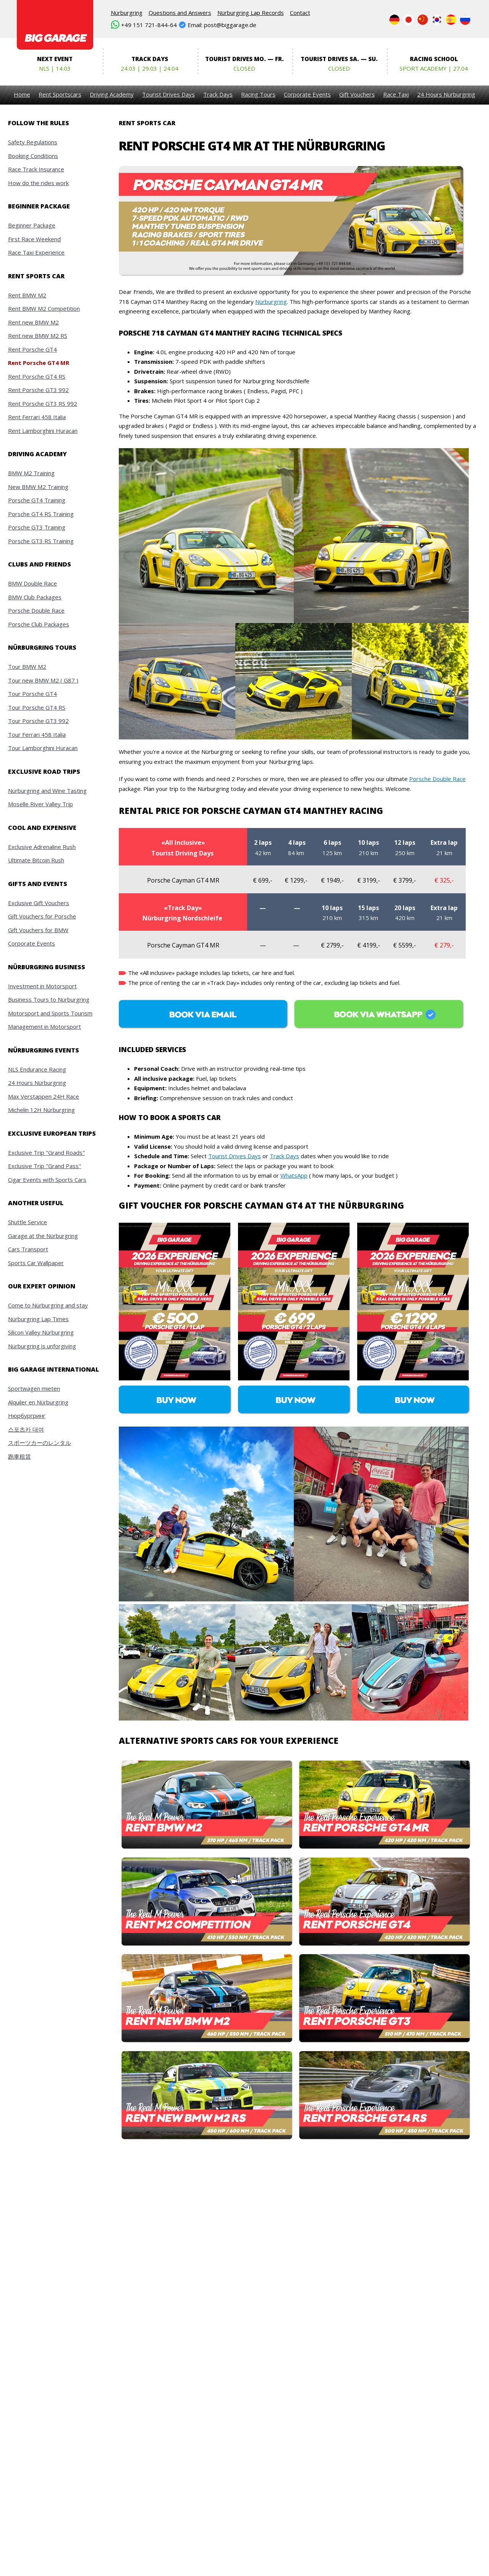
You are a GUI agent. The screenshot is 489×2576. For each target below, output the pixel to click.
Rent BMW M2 (27, 295)
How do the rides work (38, 183)
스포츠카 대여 (26, 1429)
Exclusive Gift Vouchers (38, 903)
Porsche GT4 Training (36, 500)
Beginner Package (31, 225)
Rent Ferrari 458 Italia (37, 417)
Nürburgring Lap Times (38, 1319)
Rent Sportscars (60, 94)
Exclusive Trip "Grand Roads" (46, 1152)
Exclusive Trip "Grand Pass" (44, 1166)
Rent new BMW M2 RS (37, 335)
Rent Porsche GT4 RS (36, 376)
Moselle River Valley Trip (40, 804)
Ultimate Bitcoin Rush (36, 860)
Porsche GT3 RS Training (41, 541)
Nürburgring (126, 12)
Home (22, 94)
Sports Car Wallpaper (36, 1263)
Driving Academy (112, 94)
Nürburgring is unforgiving (42, 1346)
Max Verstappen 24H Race (43, 1096)
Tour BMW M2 (27, 666)
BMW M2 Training (31, 473)
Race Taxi (396, 94)
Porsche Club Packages (38, 624)
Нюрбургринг (26, 1415)
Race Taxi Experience (36, 252)
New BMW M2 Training (38, 487)
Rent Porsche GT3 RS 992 (42, 403)
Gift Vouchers (357, 94)
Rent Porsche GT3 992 (38, 390)
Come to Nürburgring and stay (48, 1305)
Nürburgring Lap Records (250, 12)
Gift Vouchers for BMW (38, 930)
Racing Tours (258, 94)
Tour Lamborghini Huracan (43, 748)
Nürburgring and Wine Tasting (47, 790)
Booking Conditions (33, 156)
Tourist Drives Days (168, 94)
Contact (300, 12)
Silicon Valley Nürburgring (41, 1332)
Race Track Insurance (36, 169)
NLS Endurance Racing (37, 1069)
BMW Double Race (32, 583)
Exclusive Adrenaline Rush (42, 847)
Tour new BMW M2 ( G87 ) (43, 680)
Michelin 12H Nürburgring (41, 1110)
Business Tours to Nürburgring (48, 999)
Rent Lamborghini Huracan (43, 430)
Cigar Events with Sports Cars (47, 1179)
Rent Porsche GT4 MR (38, 362)
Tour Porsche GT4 (32, 693)
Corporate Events (307, 94)
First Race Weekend (34, 239)
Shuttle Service (27, 1222)
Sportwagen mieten (34, 1388)
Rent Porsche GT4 (32, 349)
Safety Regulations (32, 142)
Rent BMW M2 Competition (44, 308)
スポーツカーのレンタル (39, 1442)
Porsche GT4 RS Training (41, 514)
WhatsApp (294, 1175)
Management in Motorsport (44, 1026)
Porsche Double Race (36, 610)
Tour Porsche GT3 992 (38, 721)
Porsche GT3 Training (36, 527)
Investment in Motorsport (42, 986)
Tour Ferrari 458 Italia (37, 734)
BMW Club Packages (35, 597)
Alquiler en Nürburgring (38, 1402)
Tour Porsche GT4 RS (36, 707)
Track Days (218, 94)
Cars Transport (28, 1249)
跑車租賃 (19, 1456)
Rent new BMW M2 (33, 322)
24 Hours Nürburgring (446, 94)
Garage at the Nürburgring (43, 1236)
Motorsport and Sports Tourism (50, 1013)
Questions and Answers (180, 12)
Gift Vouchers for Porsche (42, 916)
